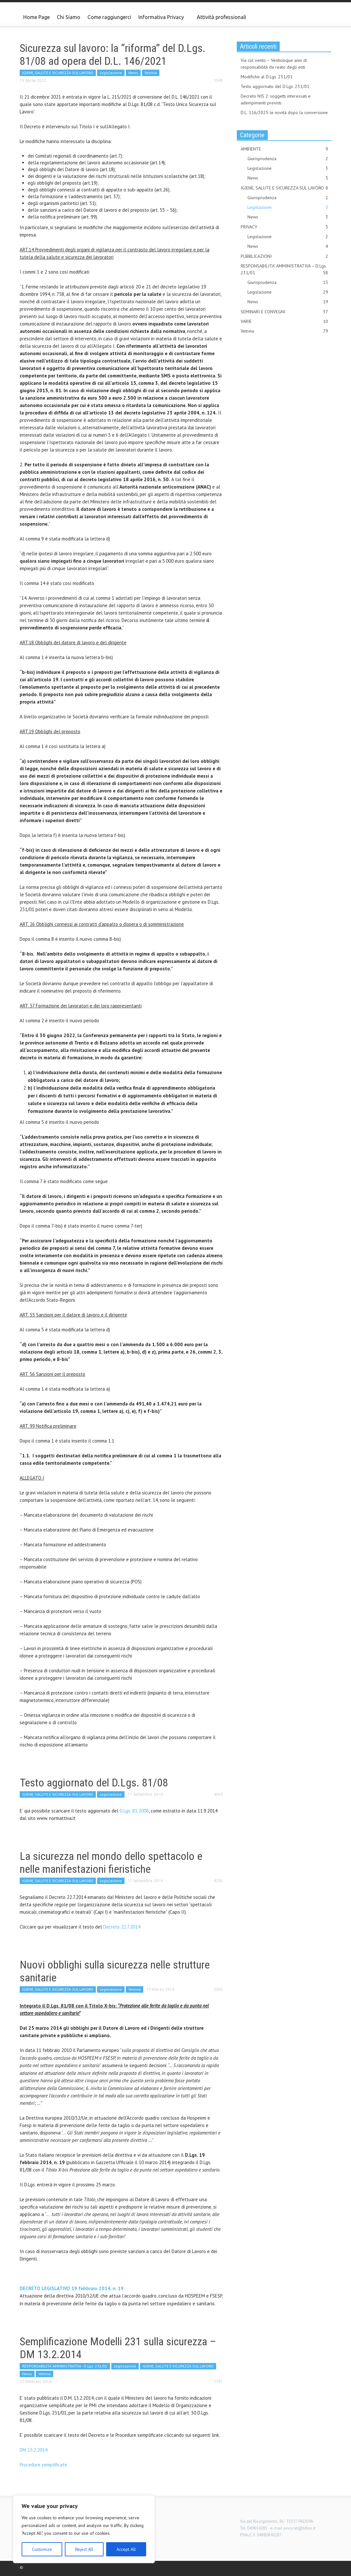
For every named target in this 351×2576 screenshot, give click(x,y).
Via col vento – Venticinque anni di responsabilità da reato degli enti (274, 63)
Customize (42, 2549)
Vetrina (151, 72)
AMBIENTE (284, 149)
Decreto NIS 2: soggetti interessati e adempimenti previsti (276, 99)
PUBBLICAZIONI (284, 256)
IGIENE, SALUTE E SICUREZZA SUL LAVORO (57, 72)
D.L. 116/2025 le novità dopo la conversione (284, 112)
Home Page (36, 17)
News (133, 72)
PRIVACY (284, 227)
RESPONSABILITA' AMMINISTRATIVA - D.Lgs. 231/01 (64, 2366)
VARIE (284, 321)
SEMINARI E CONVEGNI (284, 311)
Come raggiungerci (109, 17)
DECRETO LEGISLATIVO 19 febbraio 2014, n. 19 (72, 2288)
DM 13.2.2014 (33, 2450)
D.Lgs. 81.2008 (134, 1811)
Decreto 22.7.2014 (121, 1927)
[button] (324, 16)
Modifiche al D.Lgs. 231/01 (267, 77)
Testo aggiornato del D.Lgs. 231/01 (275, 86)
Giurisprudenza (287, 158)
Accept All (126, 2549)
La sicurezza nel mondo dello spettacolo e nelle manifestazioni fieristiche (111, 1862)
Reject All (84, 2549)
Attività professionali (221, 17)
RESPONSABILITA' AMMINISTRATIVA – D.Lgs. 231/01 (284, 269)
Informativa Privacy (162, 20)
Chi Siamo (68, 17)
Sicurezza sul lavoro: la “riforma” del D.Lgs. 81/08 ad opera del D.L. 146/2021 (113, 54)
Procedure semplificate (43, 2465)
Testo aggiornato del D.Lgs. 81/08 (94, 1782)
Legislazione (111, 72)
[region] (84, 2529)
